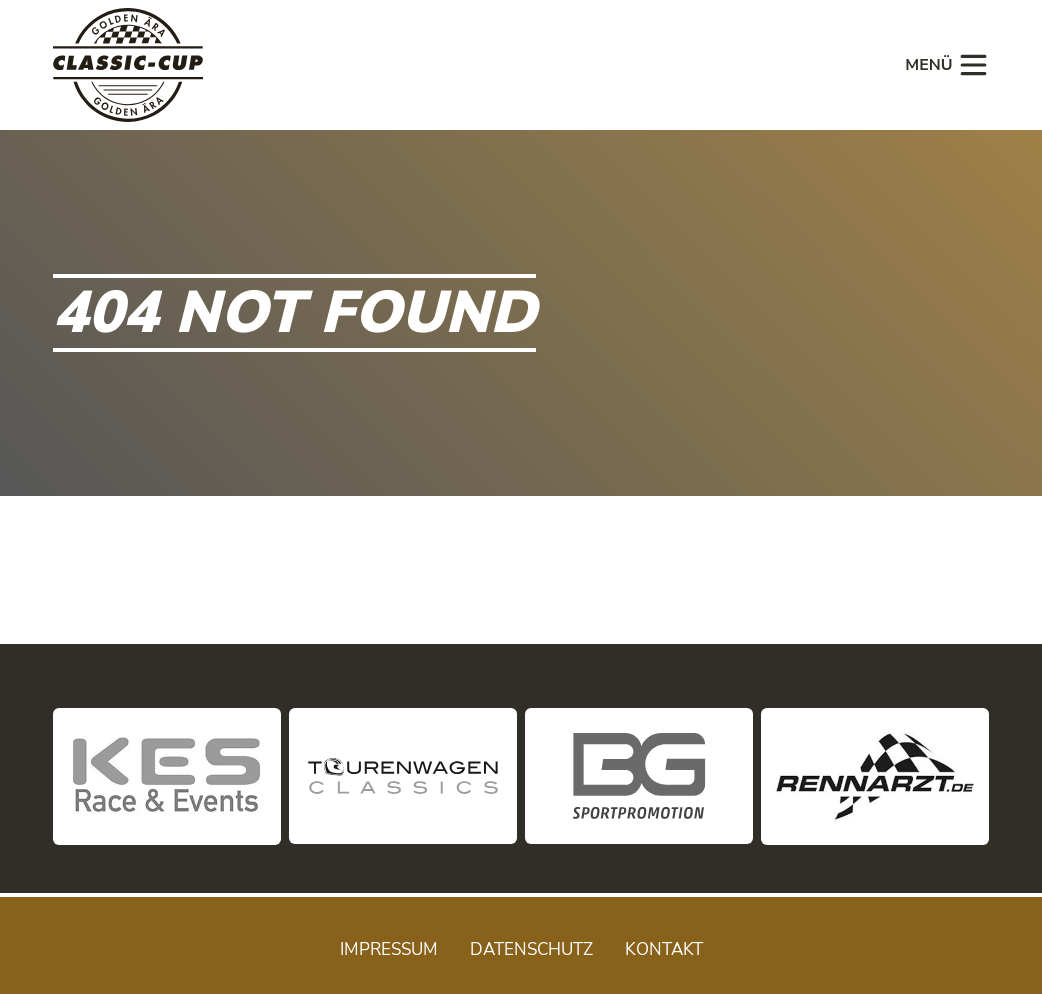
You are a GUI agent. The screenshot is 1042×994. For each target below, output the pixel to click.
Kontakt (664, 949)
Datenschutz (531, 949)
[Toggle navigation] (941, 65)
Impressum (389, 949)
